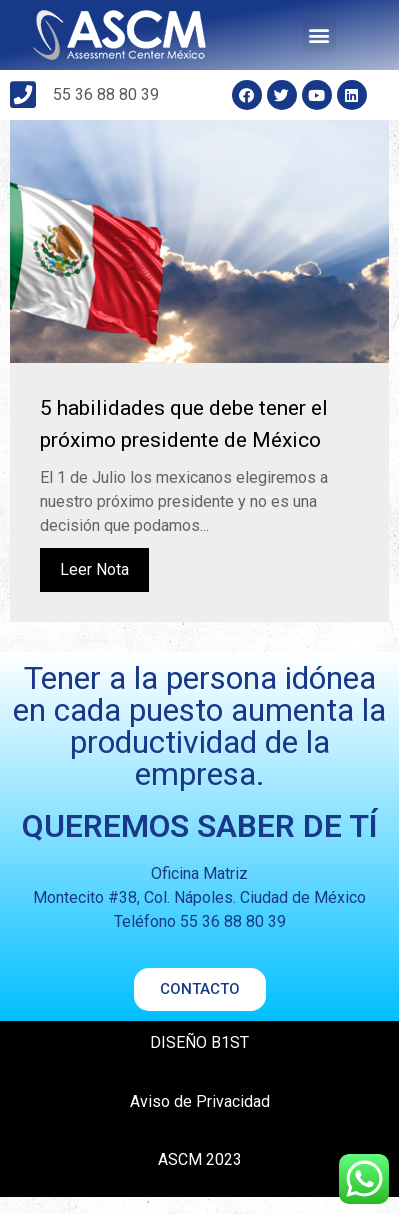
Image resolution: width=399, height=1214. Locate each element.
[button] (319, 35)
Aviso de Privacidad (200, 1118)
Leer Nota (94, 586)
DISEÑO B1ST (199, 1059)
